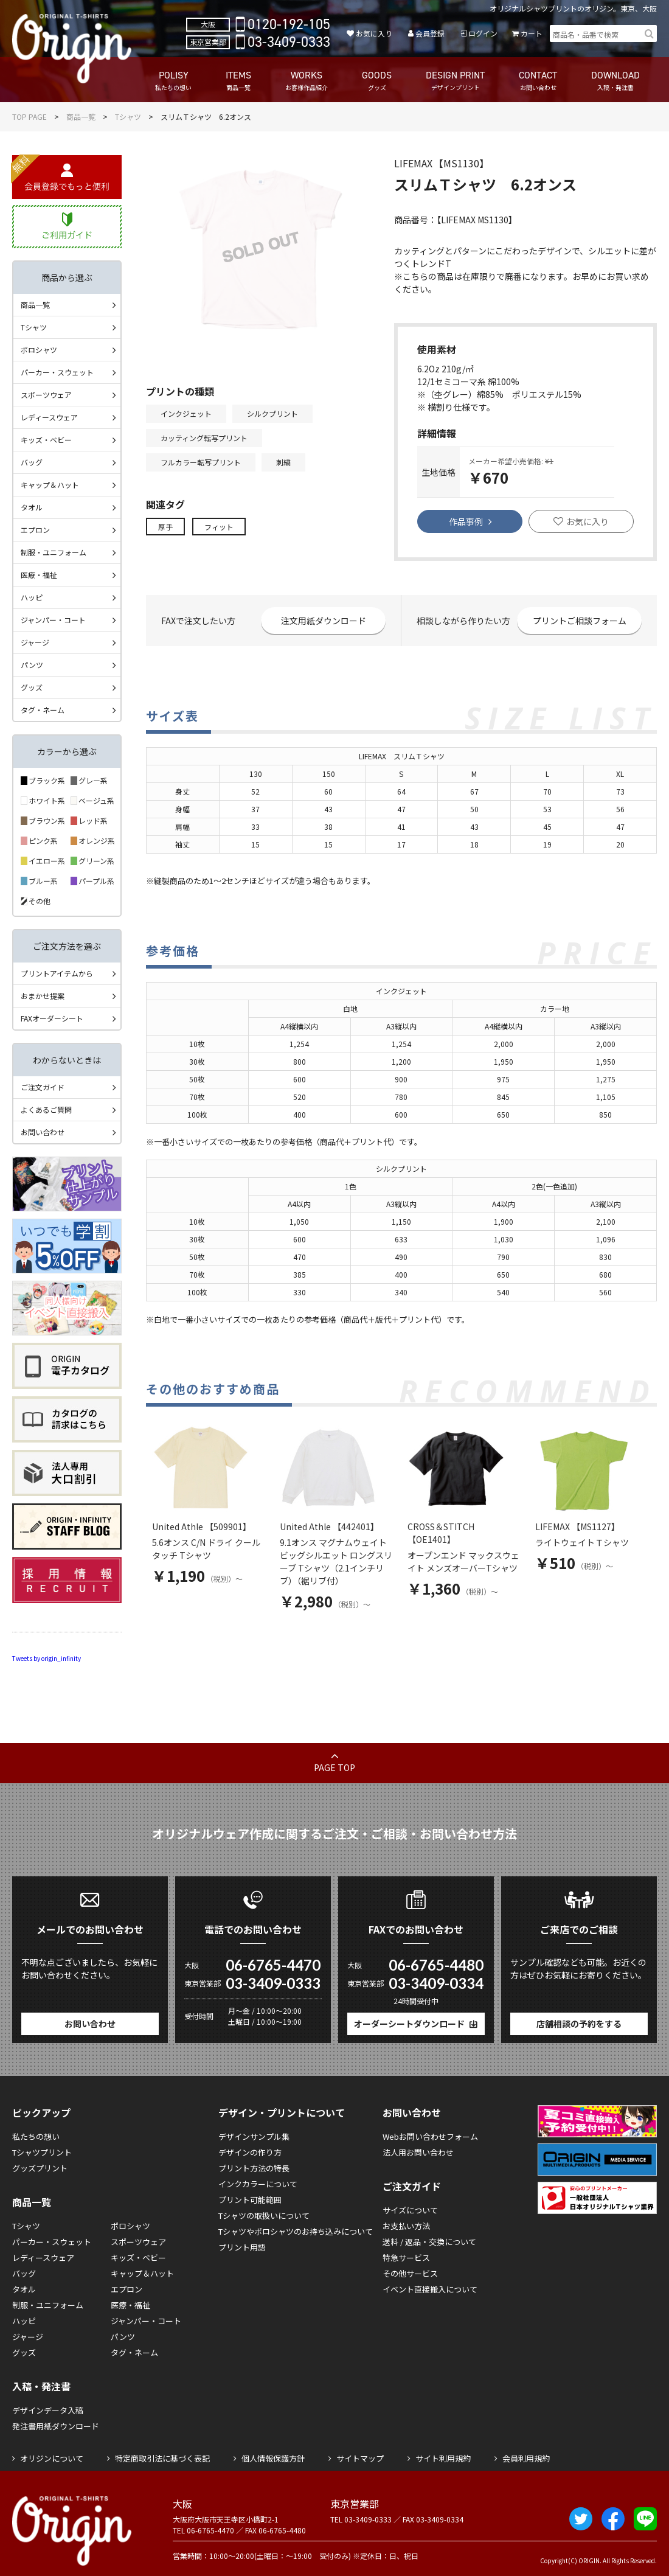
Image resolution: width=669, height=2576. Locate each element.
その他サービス (410, 2273)
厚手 (165, 526)
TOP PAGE (29, 116)
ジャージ (35, 642)
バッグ (32, 462)
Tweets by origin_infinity (46, 1658)
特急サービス (406, 2257)
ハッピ (32, 597)
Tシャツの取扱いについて (264, 2215)
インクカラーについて (257, 2184)
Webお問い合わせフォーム (430, 2136)
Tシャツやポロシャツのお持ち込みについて (295, 2231)
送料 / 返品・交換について (429, 2241)
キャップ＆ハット (50, 484)
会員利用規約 (526, 2458)
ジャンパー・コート (53, 619)
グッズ (32, 687)
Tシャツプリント (42, 2152)
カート (531, 33)
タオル (32, 507)
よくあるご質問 (46, 1109)
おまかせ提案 (42, 995)
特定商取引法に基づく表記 (162, 2458)
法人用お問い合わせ (418, 2152)
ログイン (482, 33)
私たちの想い (36, 2136)
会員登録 (430, 33)
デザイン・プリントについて (281, 2112)
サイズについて (410, 2210)
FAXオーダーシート (52, 1018)
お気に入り (374, 33)
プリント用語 (242, 2247)
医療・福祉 (39, 574)
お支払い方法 (406, 2226)
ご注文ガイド (42, 1087)
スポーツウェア (46, 394)
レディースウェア (49, 417)
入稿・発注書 (41, 2386)
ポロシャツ (39, 349)
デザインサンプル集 (253, 2136)
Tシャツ (128, 116)
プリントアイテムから (57, 973)
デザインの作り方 (250, 2152)
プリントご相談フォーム (579, 620)
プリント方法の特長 (253, 2168)
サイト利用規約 (443, 2458)
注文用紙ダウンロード (323, 620)
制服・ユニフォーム (53, 552)
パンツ (32, 665)
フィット (219, 526)
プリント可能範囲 (250, 2199)
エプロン (35, 529)
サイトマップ (360, 2458)
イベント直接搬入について (430, 2289)
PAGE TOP (334, 1767)
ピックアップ (41, 2112)
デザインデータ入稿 (47, 2410)
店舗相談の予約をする (579, 2023)
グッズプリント (40, 2168)
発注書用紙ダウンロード (55, 2426)
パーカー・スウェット (57, 372)
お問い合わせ (42, 1132)
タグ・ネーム (42, 710)
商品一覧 (80, 116)
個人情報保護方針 (273, 2458)
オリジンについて (51, 2458)
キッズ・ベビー (46, 439)
